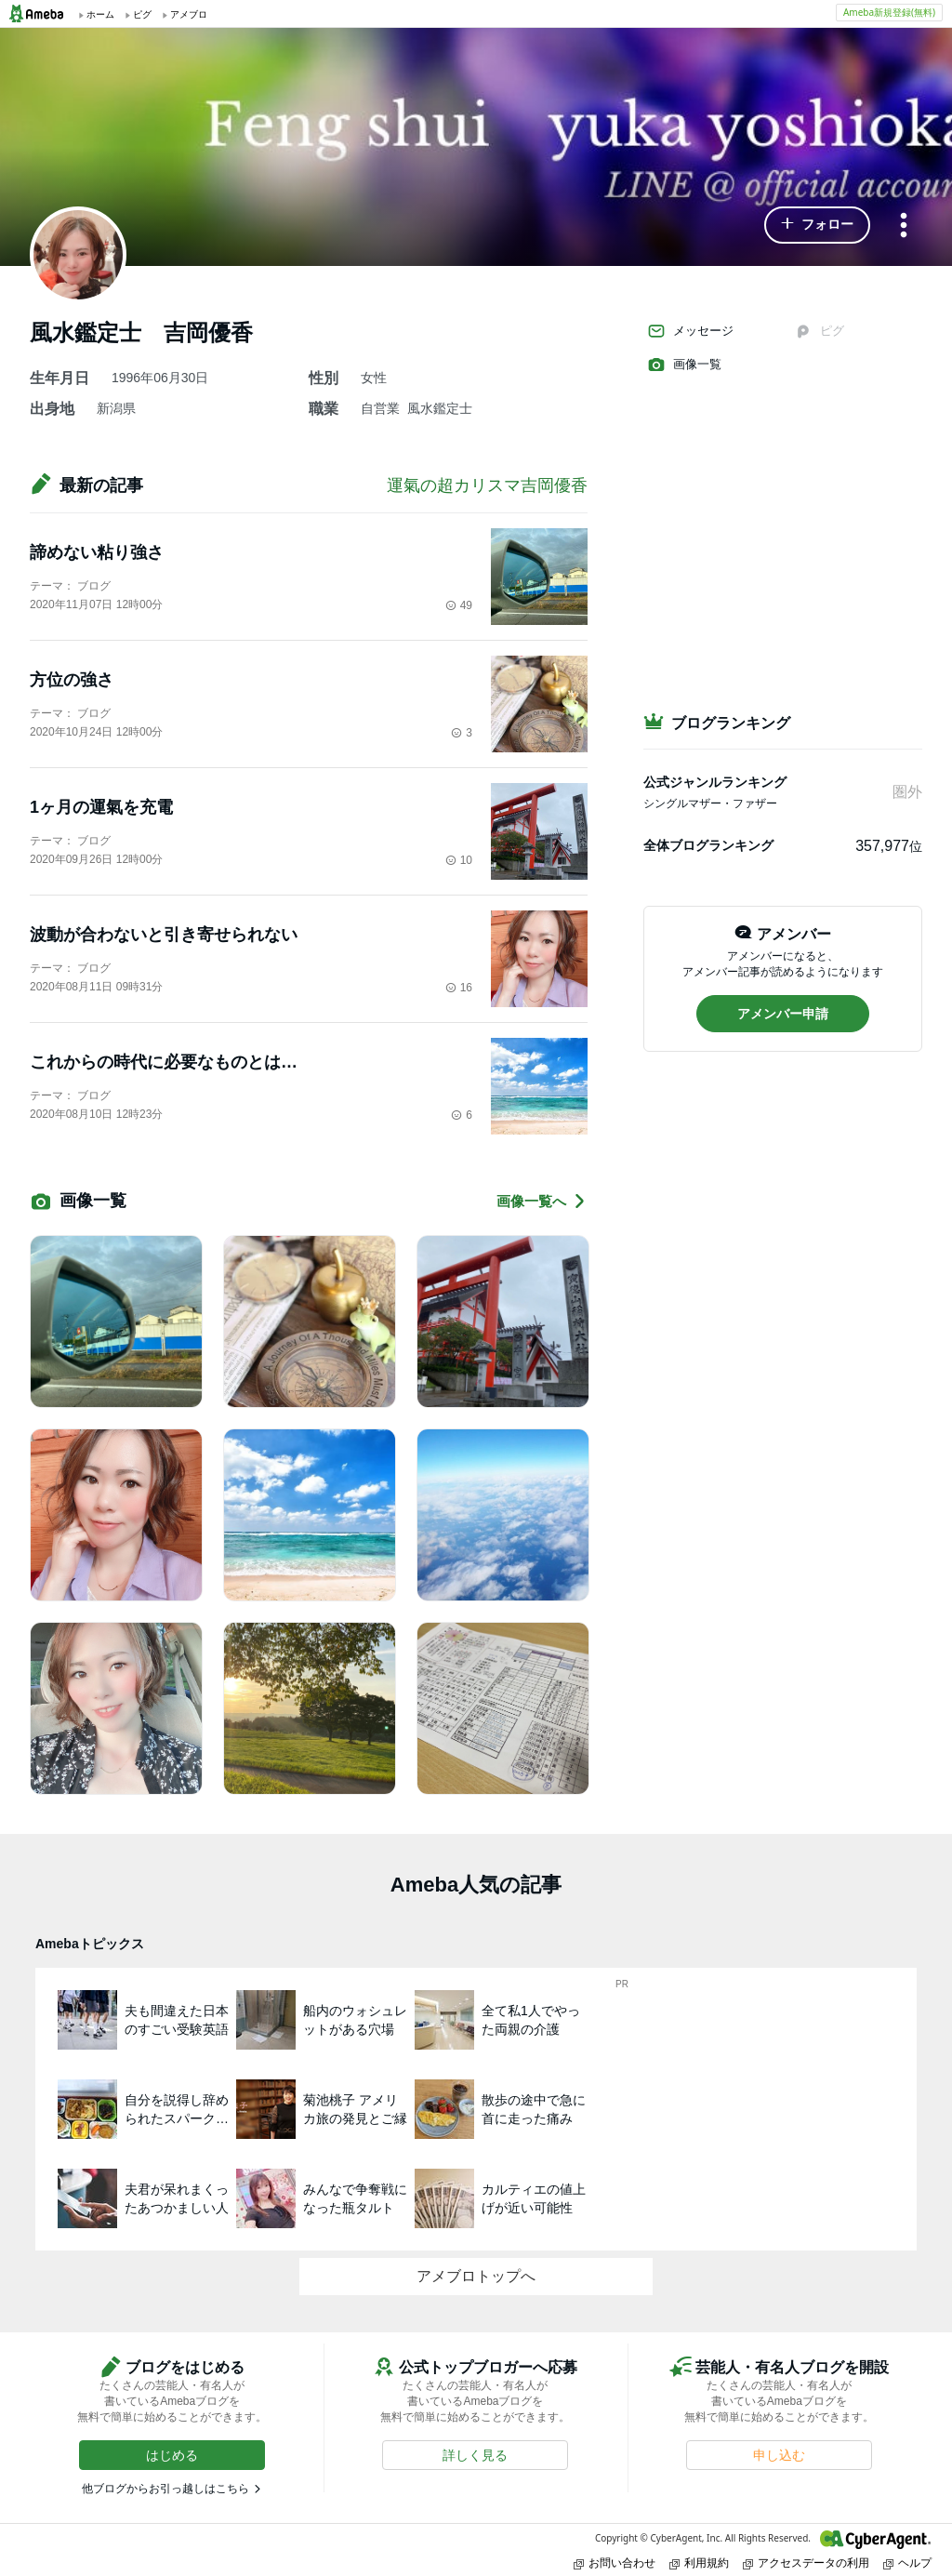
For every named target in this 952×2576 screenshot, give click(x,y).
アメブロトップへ (476, 2276)
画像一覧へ (542, 1201)
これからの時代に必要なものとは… (164, 1062)
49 (458, 605)
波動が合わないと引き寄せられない (164, 934)
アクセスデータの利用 (806, 2562)
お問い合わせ (614, 2562)
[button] (817, 225)
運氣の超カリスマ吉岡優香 (487, 485)
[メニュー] (903, 226)
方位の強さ (71, 680)
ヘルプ (907, 2562)
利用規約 (699, 2562)
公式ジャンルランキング (715, 782)
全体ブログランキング (708, 845)
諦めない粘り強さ (97, 552)
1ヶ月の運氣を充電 (101, 807)
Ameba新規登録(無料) (889, 12)
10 (458, 860)
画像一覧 (684, 364)
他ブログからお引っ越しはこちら (165, 2488)
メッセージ (690, 331)
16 (458, 987)
